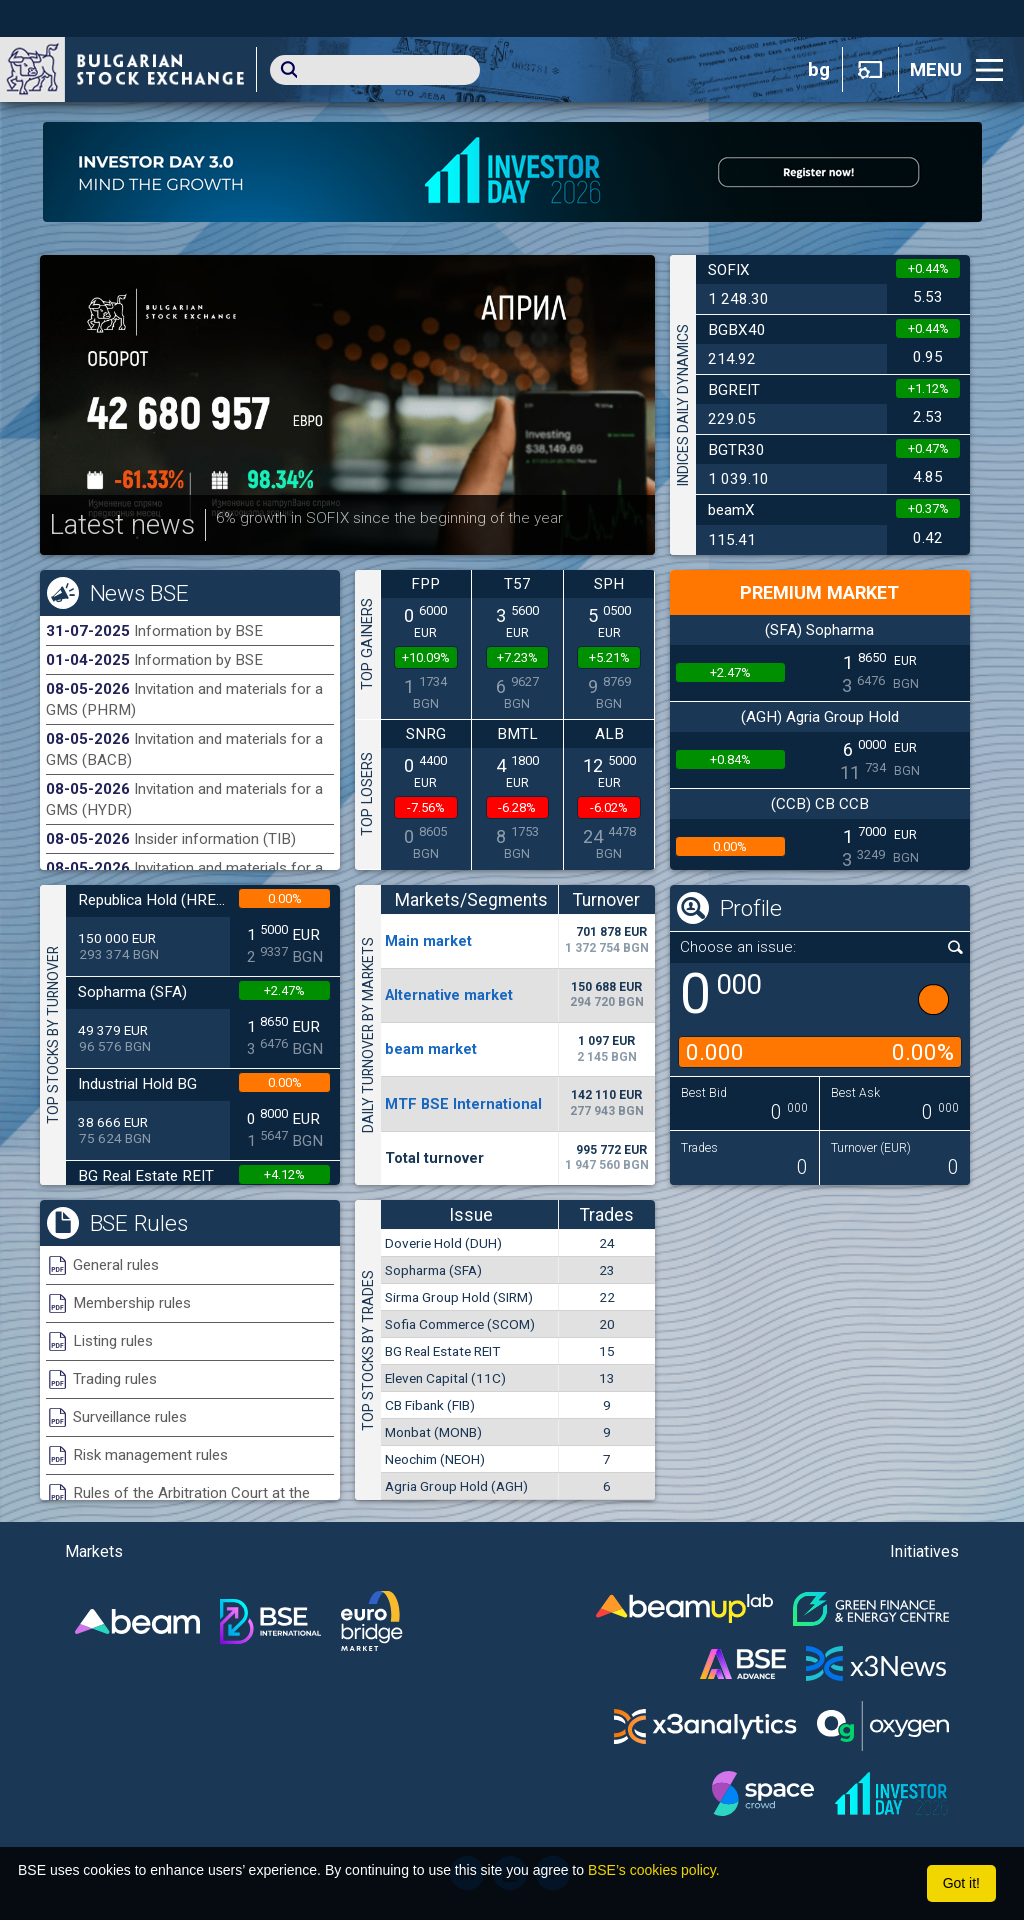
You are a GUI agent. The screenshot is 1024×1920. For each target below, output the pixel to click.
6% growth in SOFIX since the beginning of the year (389, 518)
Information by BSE (198, 631)
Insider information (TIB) (215, 839)
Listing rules (113, 1341)
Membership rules (132, 1303)
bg (819, 70)
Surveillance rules (130, 1417)
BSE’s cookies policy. (654, 1870)
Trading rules (115, 1379)
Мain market (428, 941)
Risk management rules (150, 1455)
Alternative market (449, 995)
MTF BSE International (463, 1104)
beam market (431, 1049)
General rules (116, 1265)
